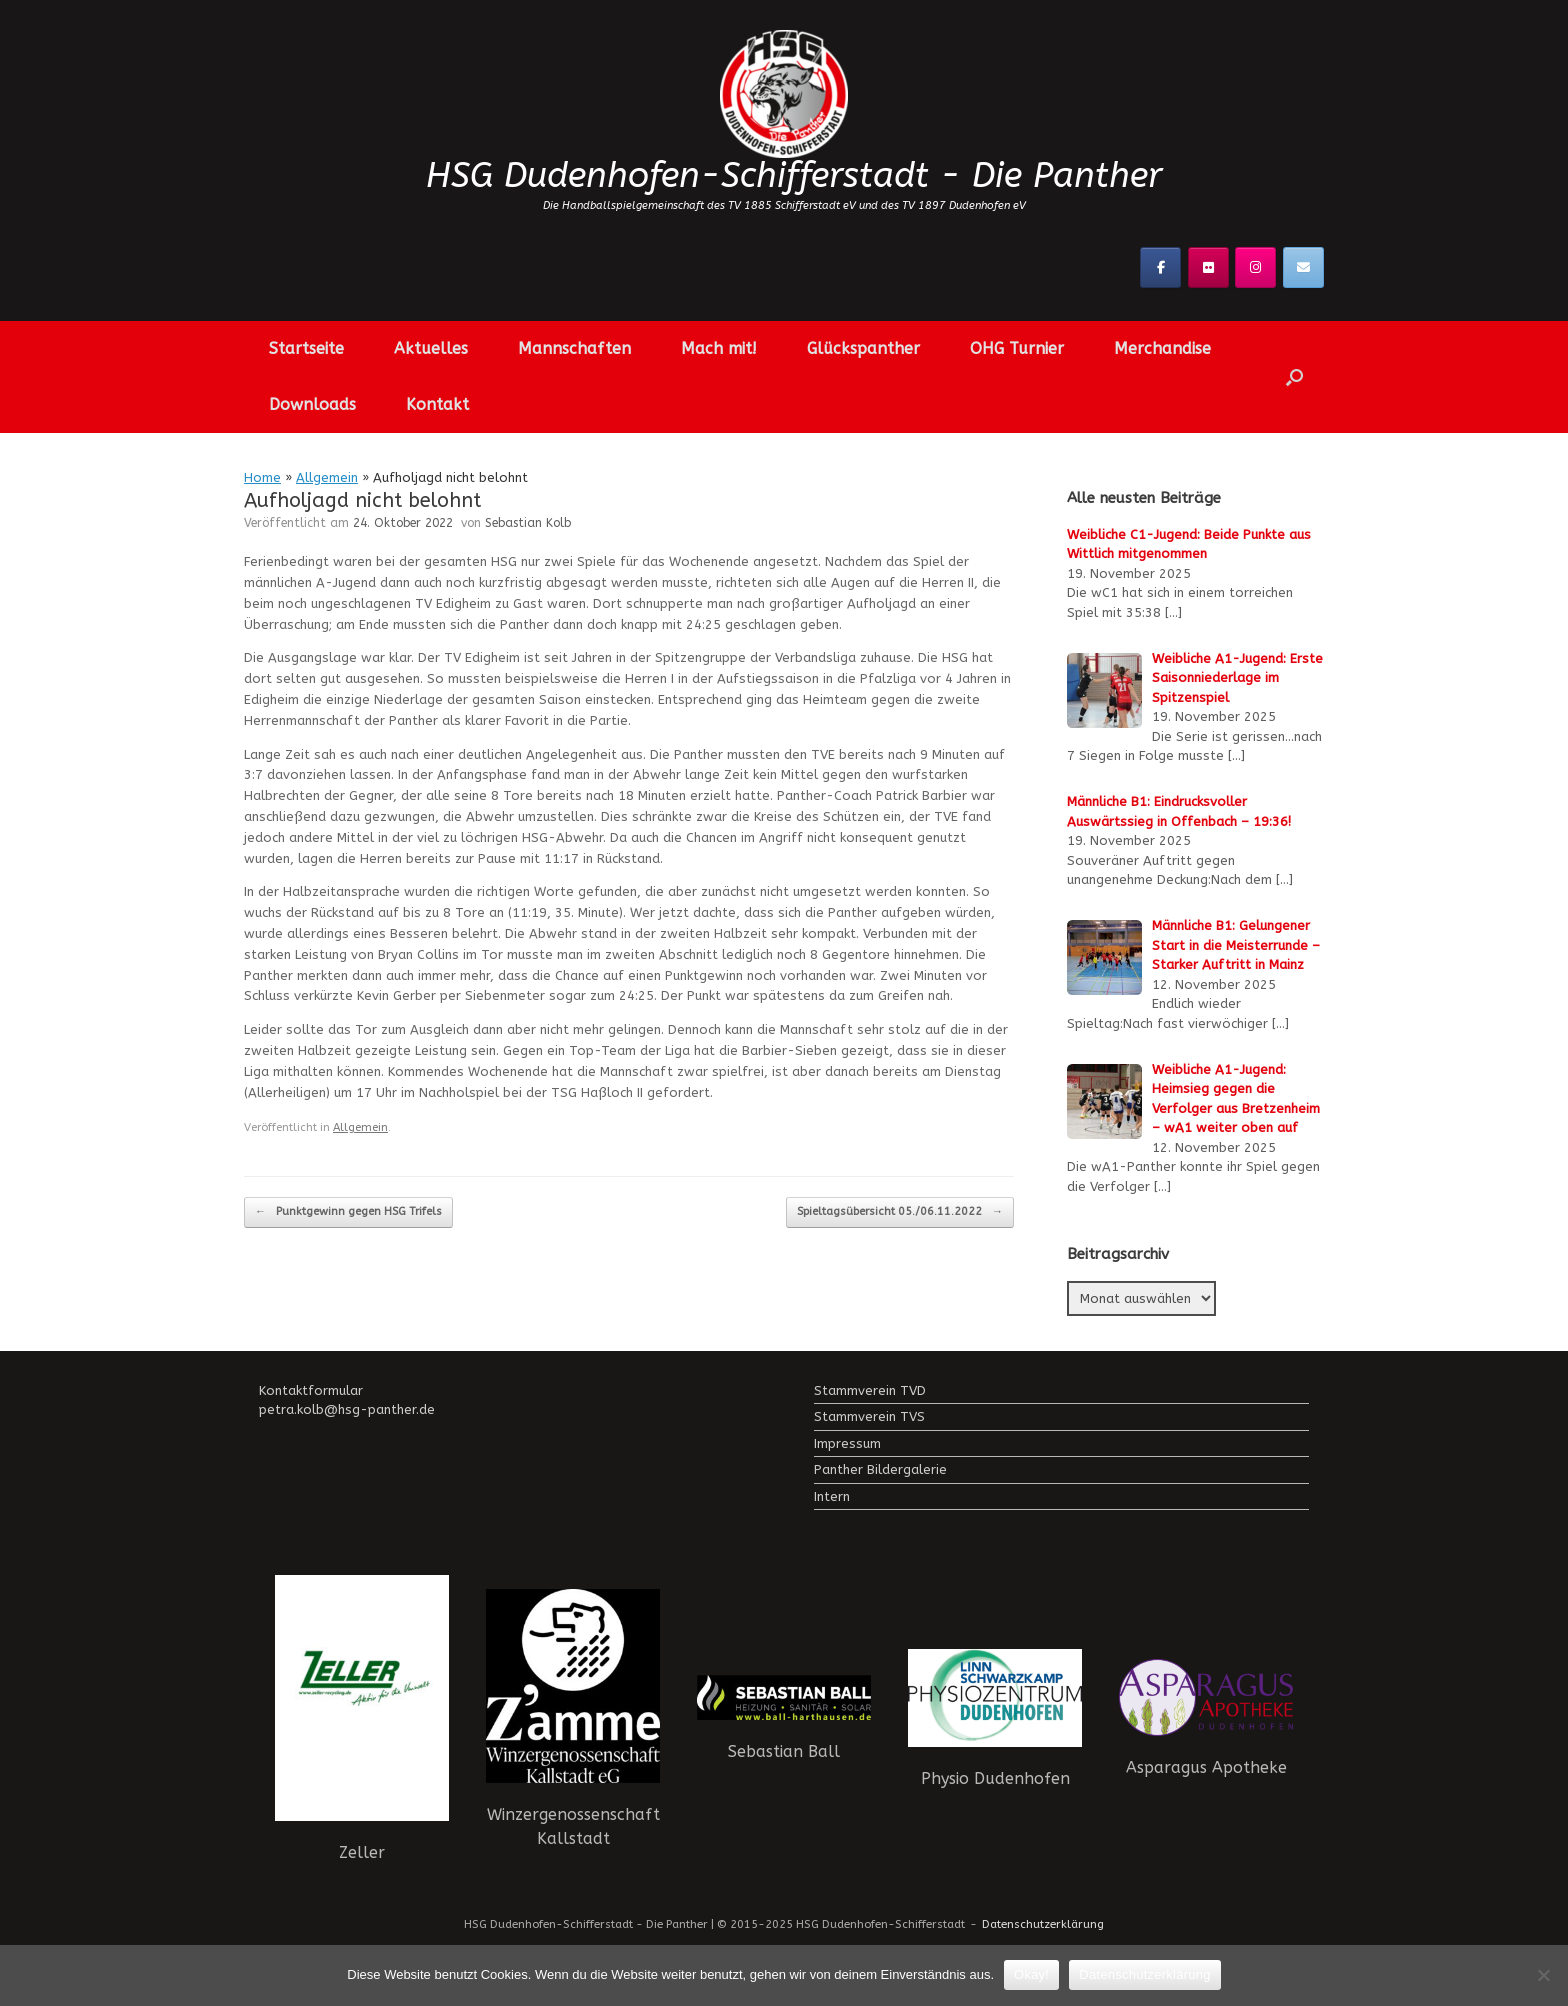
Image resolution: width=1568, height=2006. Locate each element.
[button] (1294, 377)
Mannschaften (574, 348)
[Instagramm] (1255, 267)
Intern (832, 1496)
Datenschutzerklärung (1043, 1924)
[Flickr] (1208, 267)
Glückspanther (863, 348)
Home (262, 477)
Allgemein (327, 477)
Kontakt (437, 404)
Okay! (1031, 1974)
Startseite (306, 348)
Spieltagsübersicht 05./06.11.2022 (900, 1212)
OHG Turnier (1017, 348)
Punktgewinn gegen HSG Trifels (348, 1212)
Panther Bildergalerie (880, 1469)
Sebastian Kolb (528, 523)
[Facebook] (1160, 267)
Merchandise (1162, 348)
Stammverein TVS (869, 1416)
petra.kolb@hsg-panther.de (347, 1409)
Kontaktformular (311, 1390)
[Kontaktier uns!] (1303, 267)
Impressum (847, 1443)
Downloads (312, 404)
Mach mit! (719, 348)
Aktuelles (431, 348)
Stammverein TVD (870, 1390)
